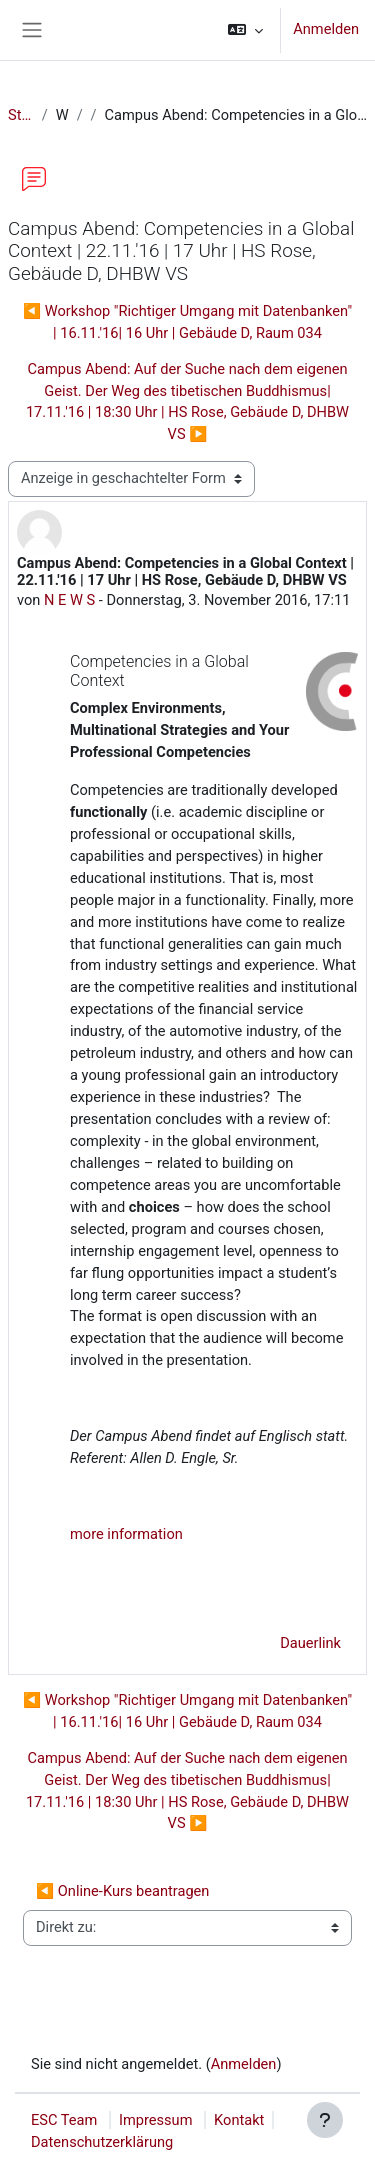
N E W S (69, 600)
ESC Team (64, 2120)
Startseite (21, 115)
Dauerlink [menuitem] (310, 1643)
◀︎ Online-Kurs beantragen (122, 1891)
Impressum (156, 2120)
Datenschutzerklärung (102, 2142)
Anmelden (326, 29)
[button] (245, 30)
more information (126, 1534)
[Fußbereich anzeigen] (325, 2120)
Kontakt (239, 2120)
